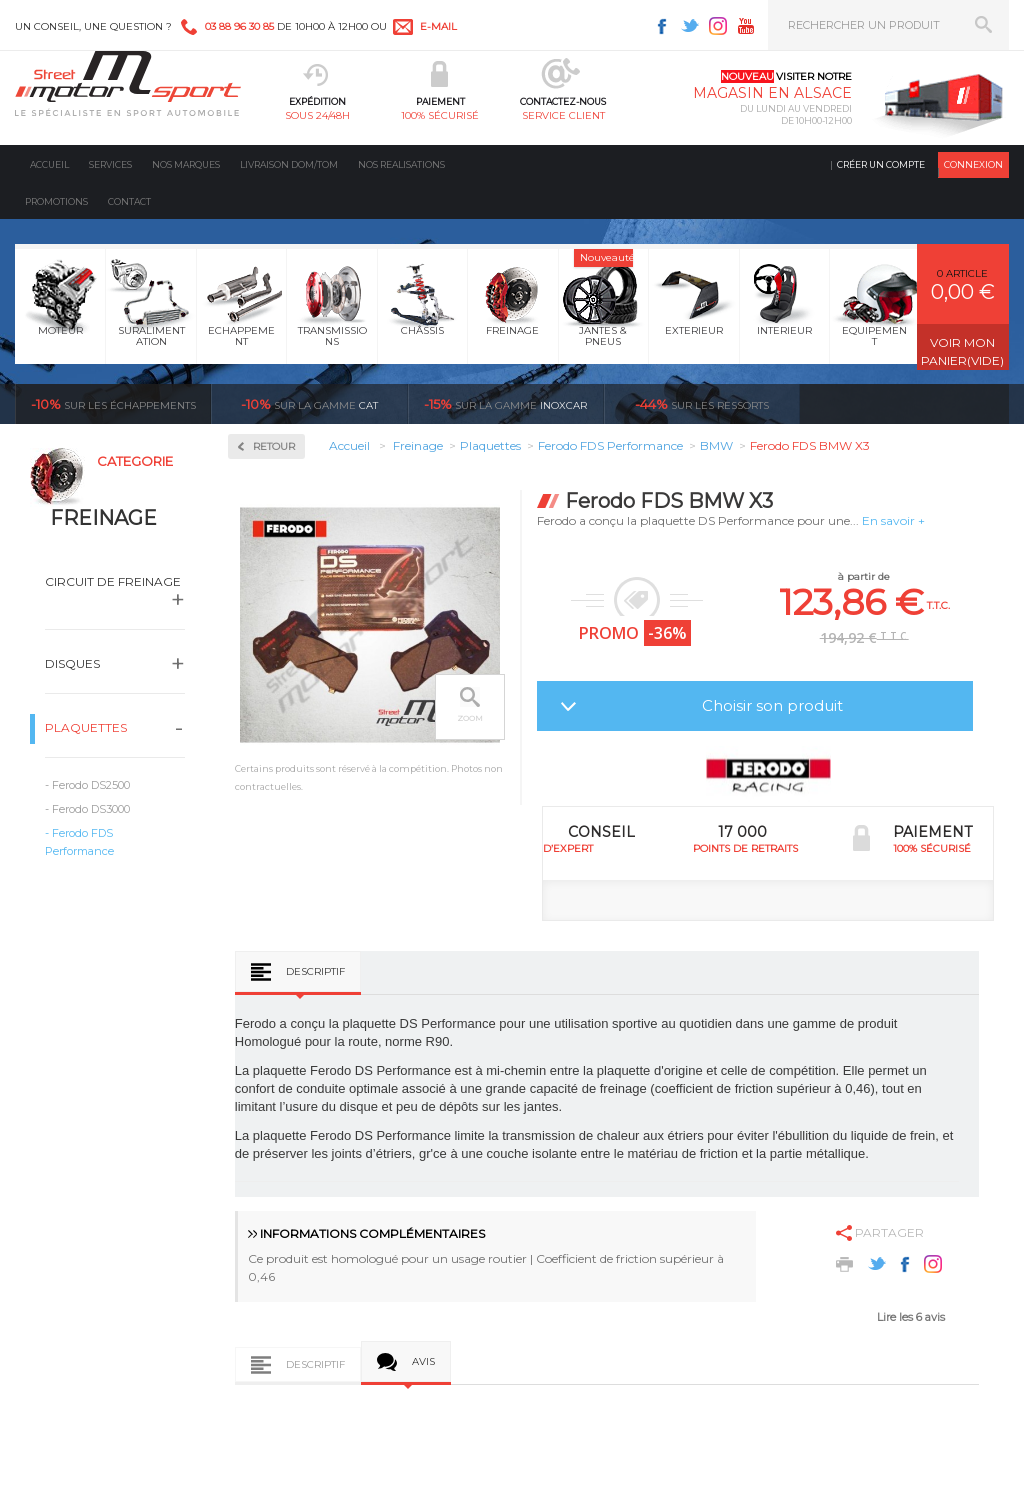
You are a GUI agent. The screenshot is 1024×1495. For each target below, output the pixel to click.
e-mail (438, 26)
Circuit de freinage (113, 581)
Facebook (662, 26)
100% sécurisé (440, 115)
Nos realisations (401, 164)
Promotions (56, 201)
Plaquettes (86, 727)
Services (110, 164)
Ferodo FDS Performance (79, 842)
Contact (129, 201)
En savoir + (893, 520)
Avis (423, 1361)
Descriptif (315, 971)
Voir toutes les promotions (922, 403)
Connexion (973, 164)
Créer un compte (881, 164)
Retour (274, 446)
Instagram (718, 26)
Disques (72, 663)
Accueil (49, 164)
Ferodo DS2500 (91, 785)
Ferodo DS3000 (91, 809)
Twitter (690, 26)
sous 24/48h (317, 115)
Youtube (746, 26)
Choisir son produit (772, 705)
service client (563, 115)
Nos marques (186, 164)
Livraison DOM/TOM (289, 164)
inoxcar (505, 404)
